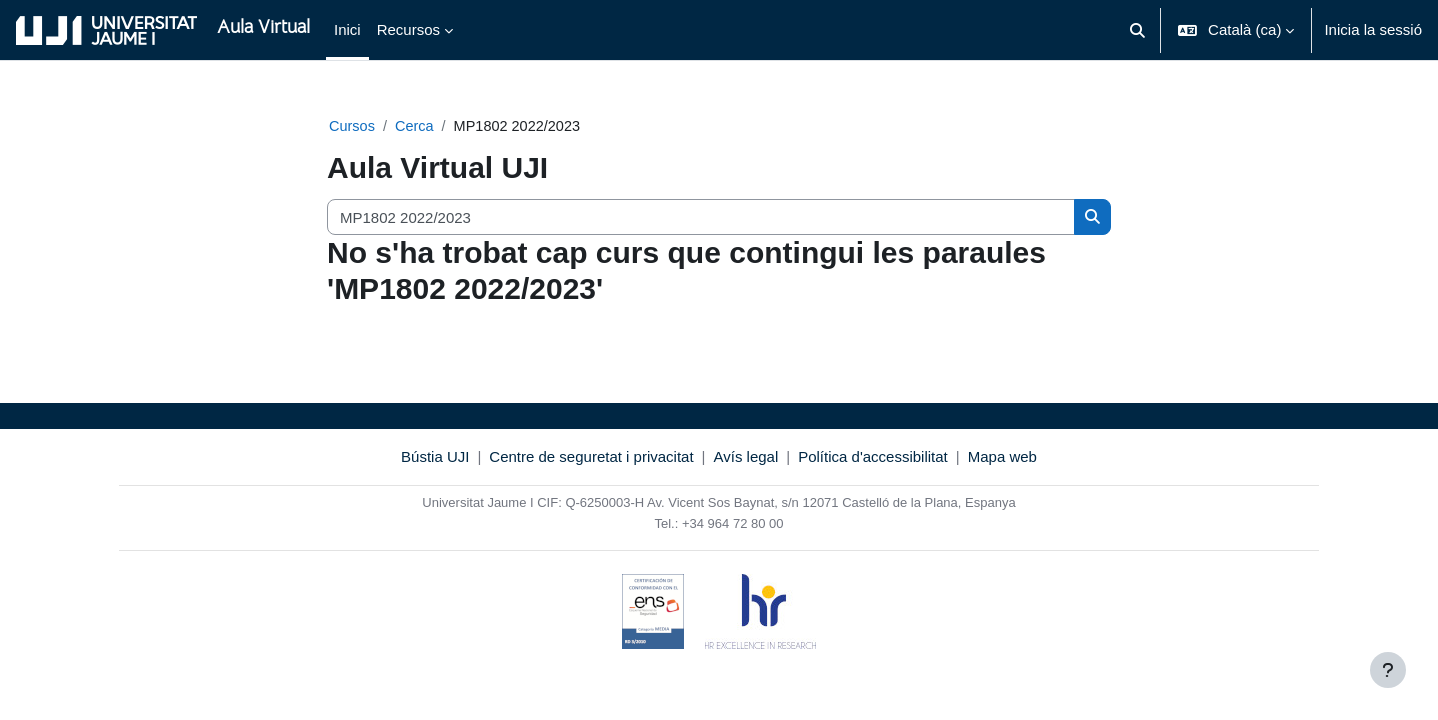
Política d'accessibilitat (873, 457)
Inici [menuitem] (347, 29)
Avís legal (746, 457)
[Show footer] (1388, 670)
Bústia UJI (435, 457)
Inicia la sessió (1373, 29)
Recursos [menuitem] (408, 29)
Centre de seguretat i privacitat (591, 457)
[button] (1137, 30)
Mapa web (1002, 457)
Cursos (353, 126)
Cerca (417, 126)
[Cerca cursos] (701, 218)
